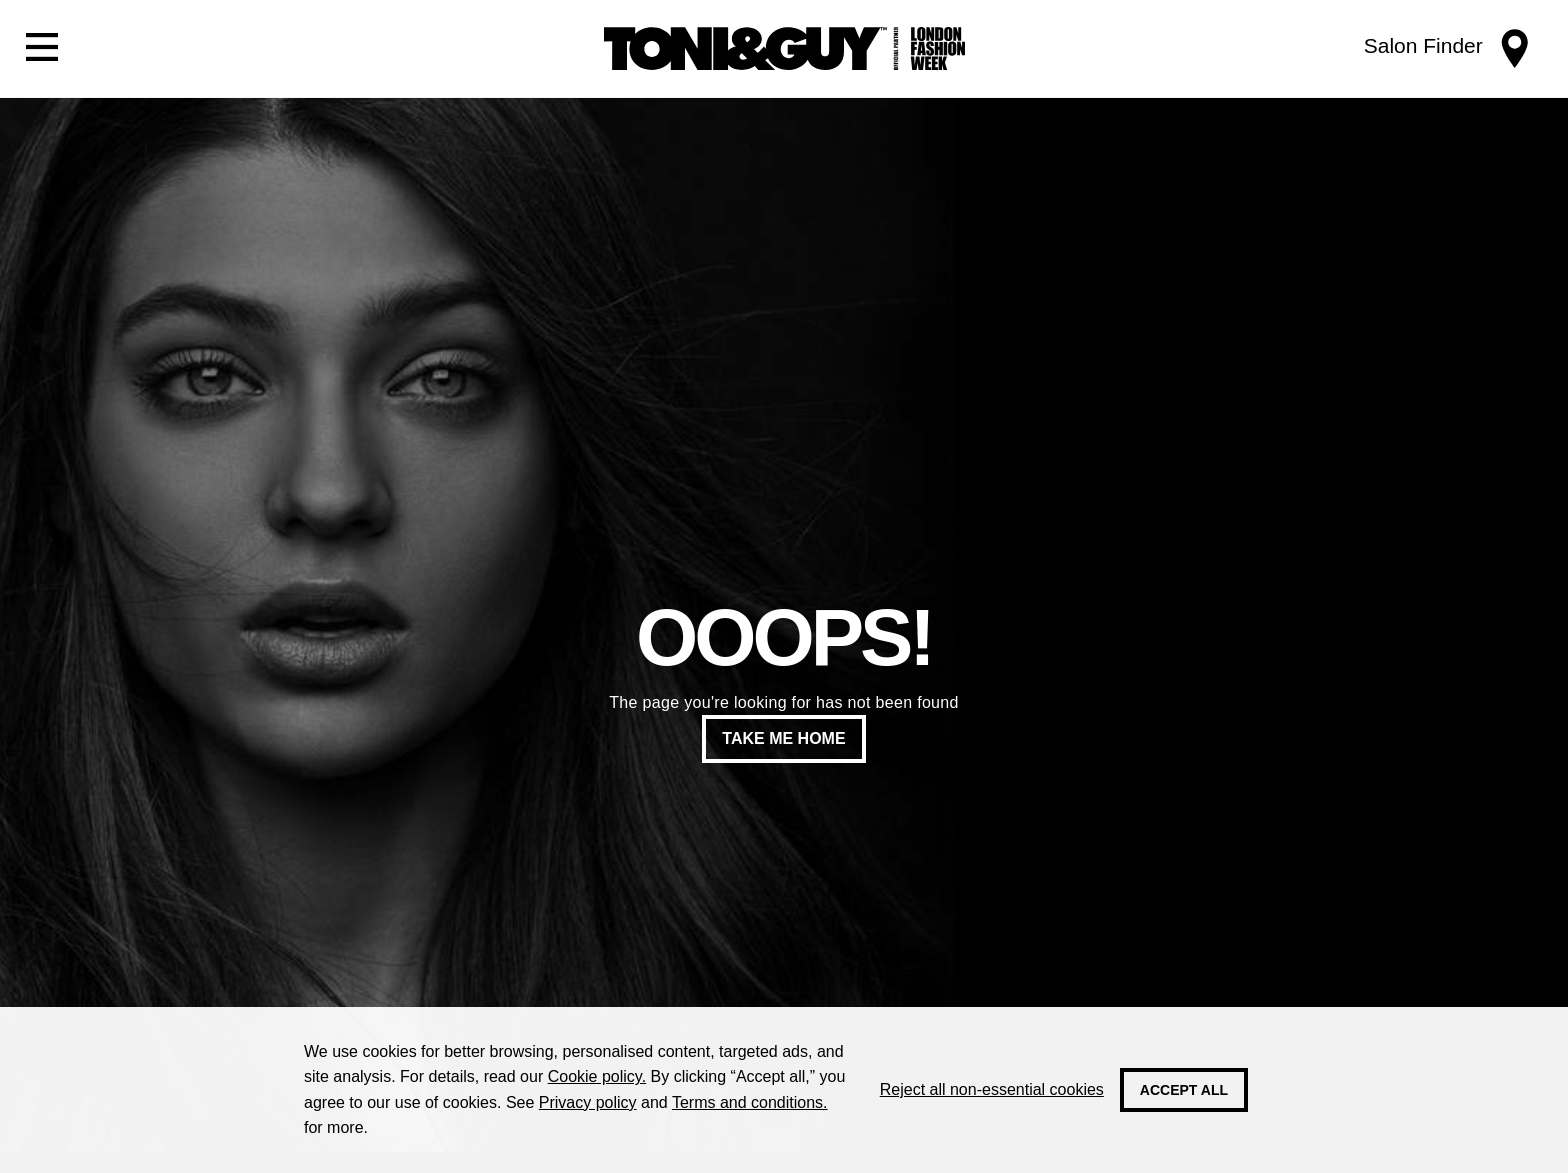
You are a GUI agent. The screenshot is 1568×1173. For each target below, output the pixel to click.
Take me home (783, 738)
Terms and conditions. (750, 1102)
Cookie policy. (597, 1076)
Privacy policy (588, 1102)
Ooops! (784, 637)
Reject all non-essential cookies (992, 1089)
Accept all (1184, 1090)
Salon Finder (1423, 45)
